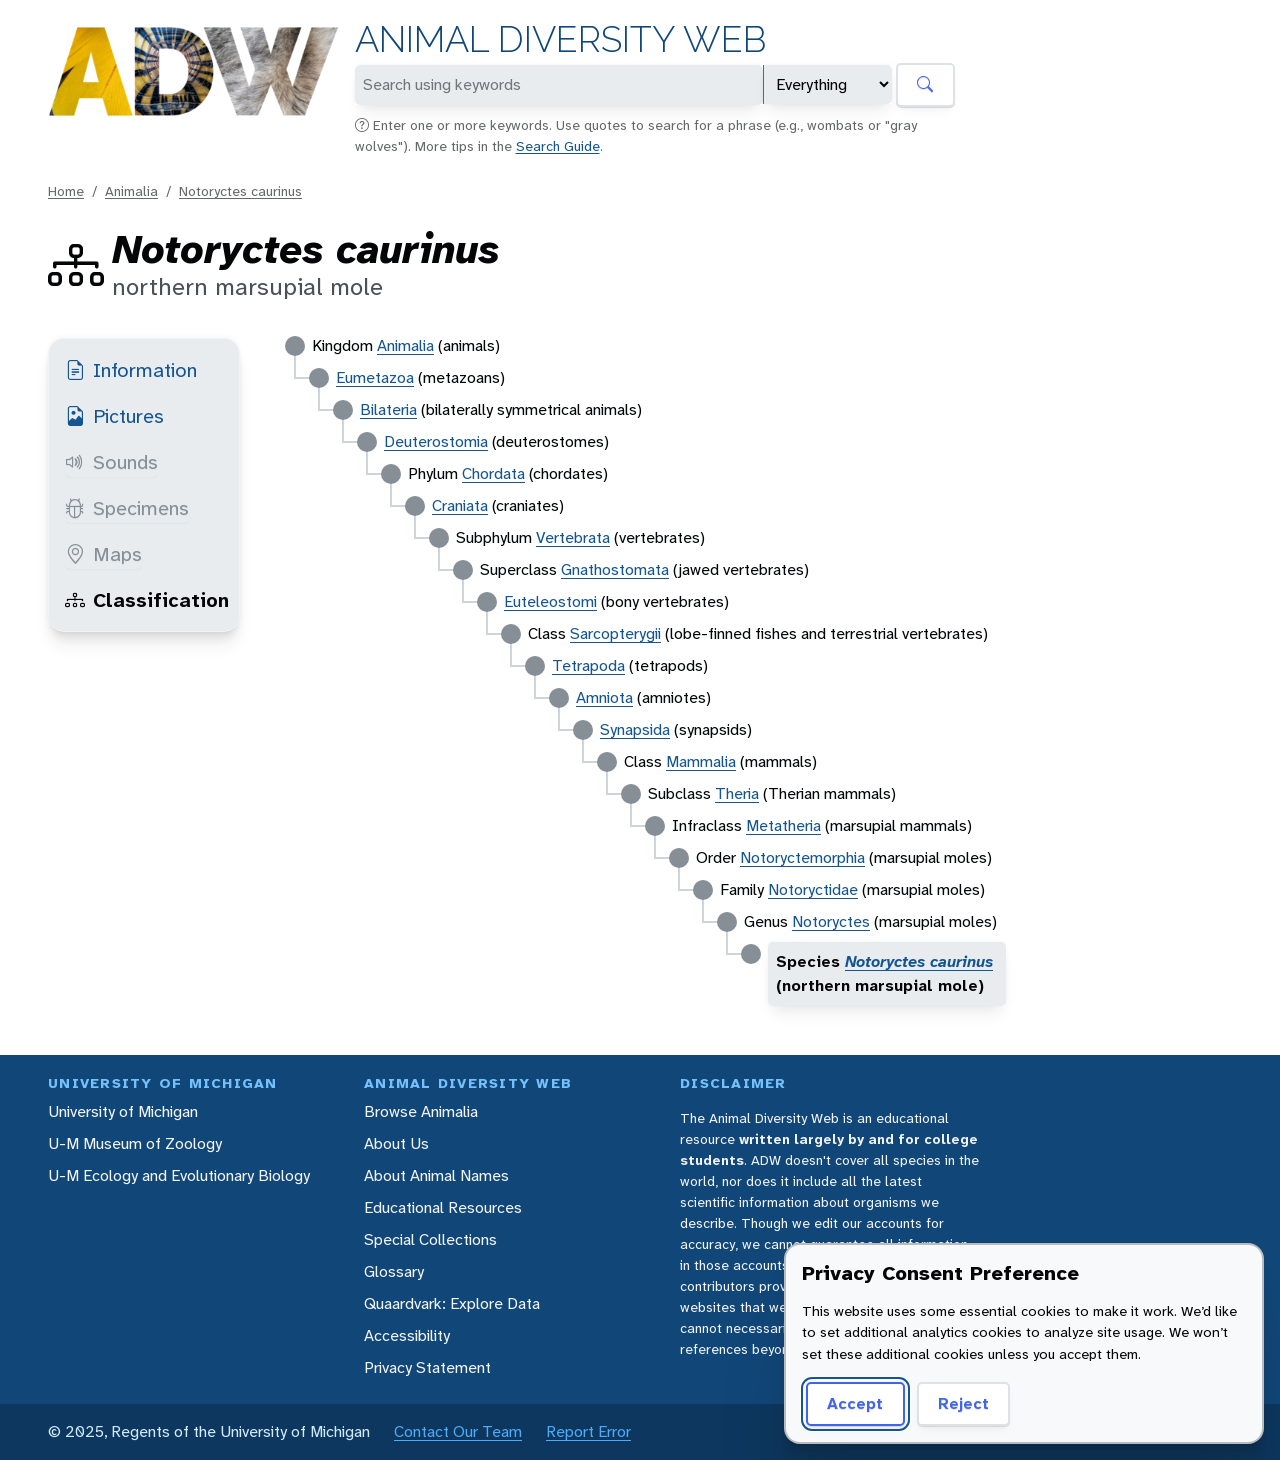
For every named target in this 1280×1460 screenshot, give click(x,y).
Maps (103, 554)
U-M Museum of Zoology (135, 1143)
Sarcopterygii (615, 633)
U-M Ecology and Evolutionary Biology (179, 1175)
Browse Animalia (421, 1111)
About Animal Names (436, 1175)
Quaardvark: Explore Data (452, 1303)
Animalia (131, 191)
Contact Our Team (458, 1431)
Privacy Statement (427, 1367)
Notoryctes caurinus (240, 191)
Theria (737, 793)
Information (131, 370)
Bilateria (388, 409)
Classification (147, 600)
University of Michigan (123, 1111)
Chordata (493, 473)
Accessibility (407, 1335)
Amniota (604, 697)
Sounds (111, 462)
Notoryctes (831, 921)
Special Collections (430, 1239)
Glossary (394, 1271)
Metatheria (783, 825)
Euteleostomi (550, 601)
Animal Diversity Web (560, 39)
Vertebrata (573, 537)
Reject (963, 1403)
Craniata (460, 505)
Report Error (588, 1431)
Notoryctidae (813, 889)
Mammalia (701, 761)
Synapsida (635, 729)
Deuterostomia (436, 441)
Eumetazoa (375, 377)
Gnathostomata (615, 569)
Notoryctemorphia (802, 857)
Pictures (114, 416)
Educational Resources (443, 1207)
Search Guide (558, 146)
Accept (855, 1403)
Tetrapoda (588, 665)
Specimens (127, 508)
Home (66, 191)
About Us (396, 1143)
